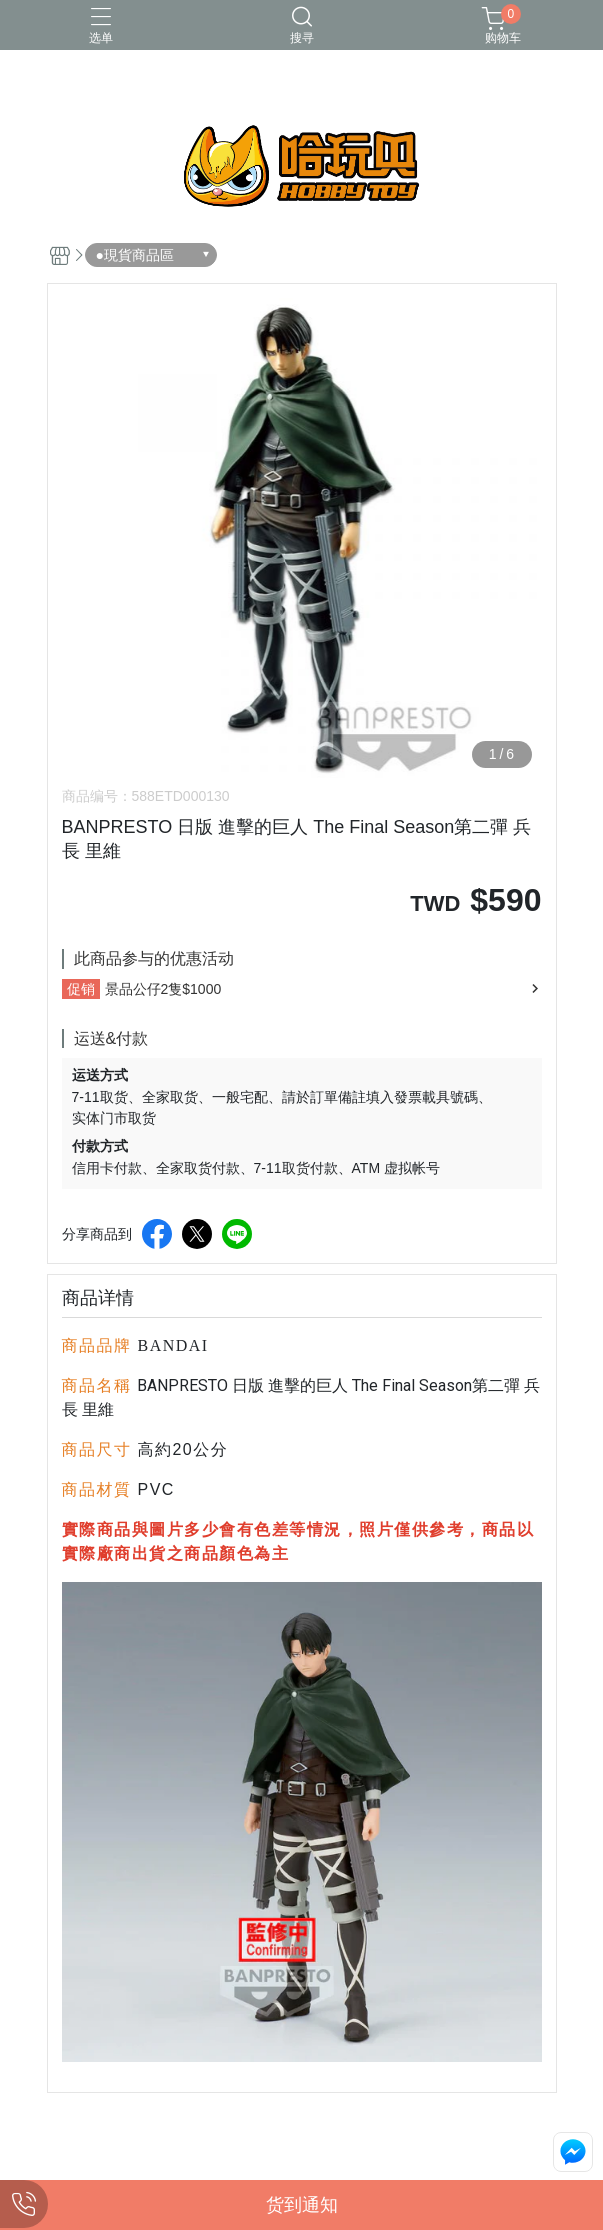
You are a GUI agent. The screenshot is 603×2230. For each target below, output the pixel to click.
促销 (81, 989)
